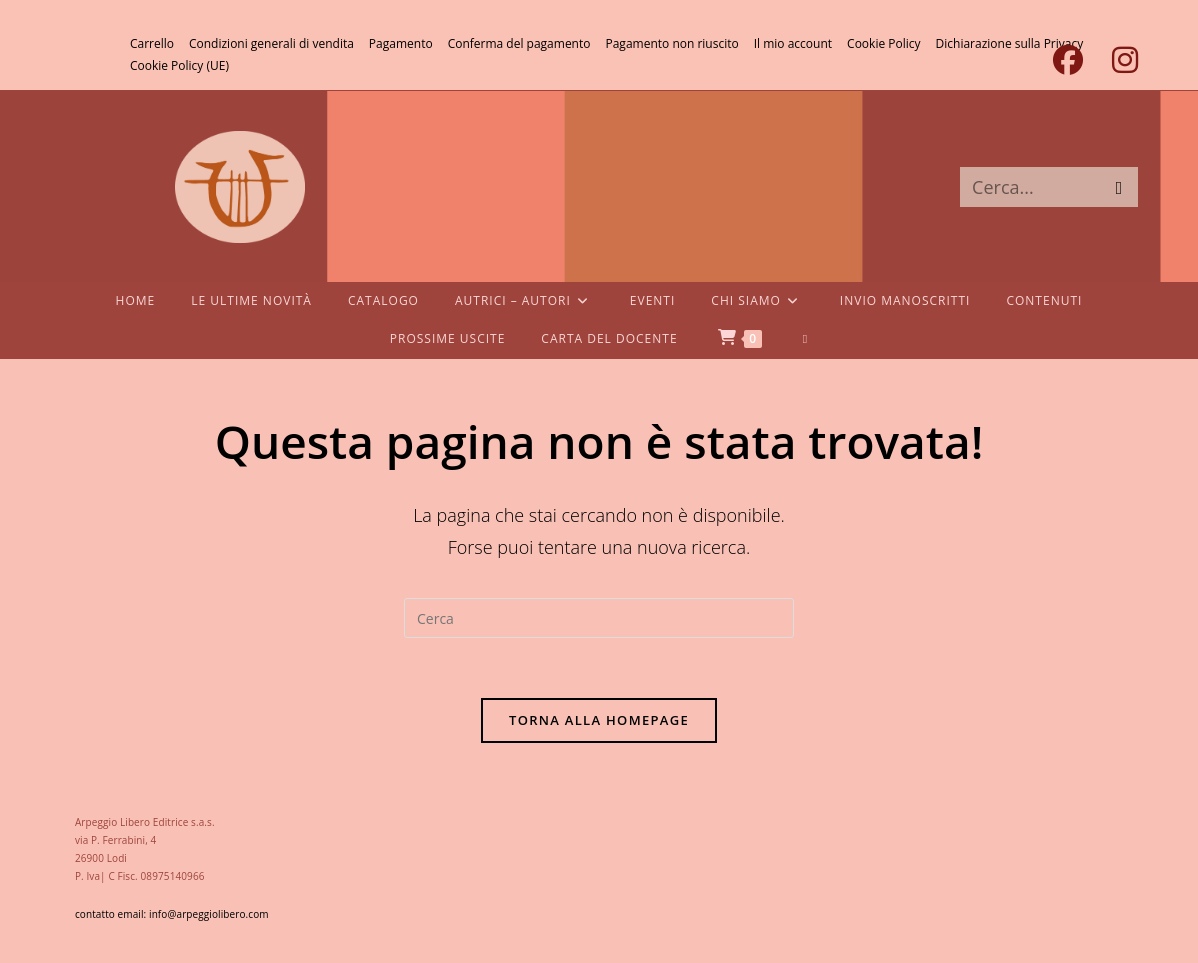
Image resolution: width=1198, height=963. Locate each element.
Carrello (152, 43)
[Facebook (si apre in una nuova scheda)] (1067, 60)
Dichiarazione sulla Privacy (1010, 43)
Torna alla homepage (599, 720)
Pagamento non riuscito (671, 43)
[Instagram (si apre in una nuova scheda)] (1117, 60)
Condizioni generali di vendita (271, 43)
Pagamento (401, 43)
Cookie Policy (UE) (179, 65)
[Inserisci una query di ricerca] (599, 618)
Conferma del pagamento (519, 43)
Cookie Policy (883, 43)
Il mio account (793, 43)
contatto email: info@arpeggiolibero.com (172, 914)
